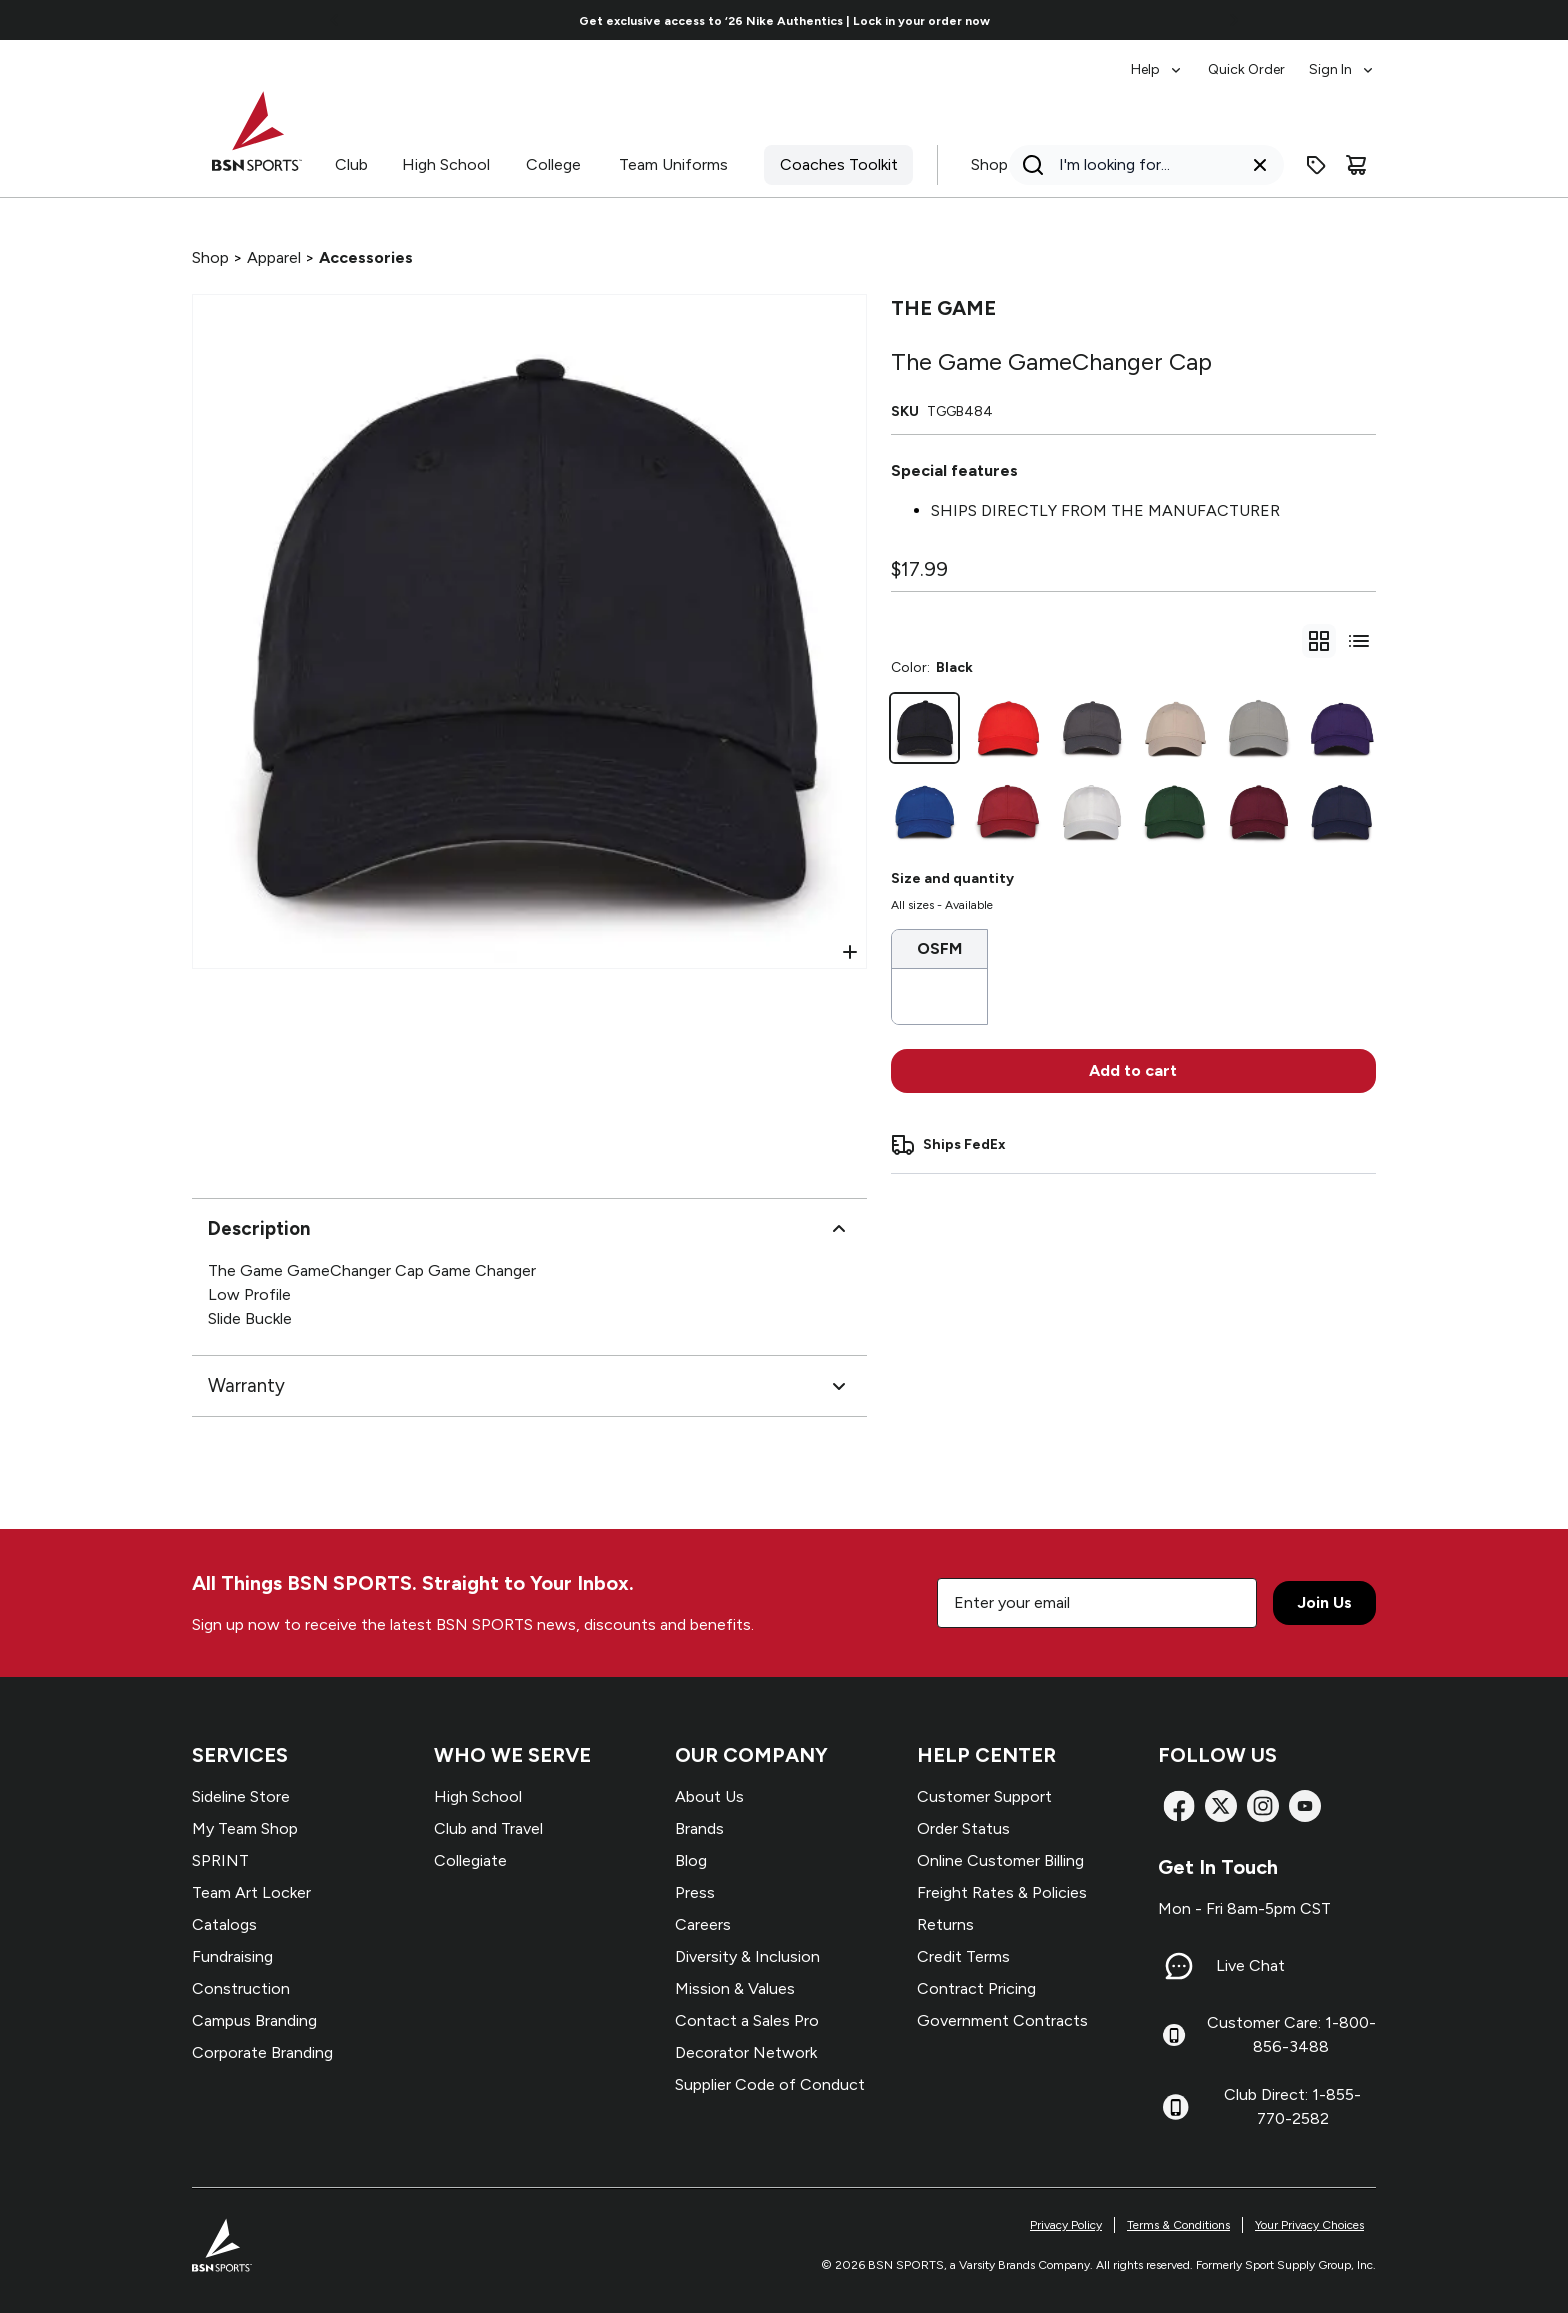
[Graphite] (1092, 728)
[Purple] (1342, 728)
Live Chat (1250, 1965)
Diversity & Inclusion (747, 1956)
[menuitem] (1157, 60)
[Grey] (1259, 728)
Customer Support (984, 1796)
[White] (1092, 812)
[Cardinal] (1008, 812)
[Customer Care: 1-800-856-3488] (1174, 2035)
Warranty (529, 1386)
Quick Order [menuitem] (1246, 69)
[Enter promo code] (1316, 165)
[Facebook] (1179, 1806)
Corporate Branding (262, 2052)
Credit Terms (963, 1956)
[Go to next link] (1234, 20)
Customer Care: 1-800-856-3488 (1291, 2034)
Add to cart (1133, 1070)
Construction (241, 1988)
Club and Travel (488, 1828)
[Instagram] (1263, 1806)
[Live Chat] (1179, 1966)
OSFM (939, 948)
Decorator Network (746, 2052)
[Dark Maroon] (1259, 812)
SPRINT (220, 1860)
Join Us (1324, 1602)
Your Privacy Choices (1309, 2225)
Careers (703, 1924)
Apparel (274, 257)
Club (351, 164)
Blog (691, 1860)
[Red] (1008, 728)
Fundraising (232, 1956)
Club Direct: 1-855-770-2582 (1292, 2106)
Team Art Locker (251, 1892)
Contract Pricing (976, 1988)
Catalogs (224, 1924)
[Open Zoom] (850, 952)
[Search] (1140, 165)
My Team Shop (245, 1828)
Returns (945, 1924)
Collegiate (470, 1860)
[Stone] (1175, 728)
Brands (699, 1828)
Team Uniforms (673, 164)
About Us (709, 1796)
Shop (989, 164)
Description (529, 1229)
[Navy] (1342, 812)
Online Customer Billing (1000, 1860)
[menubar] (1253, 60)
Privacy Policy (1066, 2225)
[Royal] (925, 812)
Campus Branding (254, 2020)
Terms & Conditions (1178, 2225)
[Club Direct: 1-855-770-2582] (1175, 2107)
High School (446, 164)
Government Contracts (1002, 2020)
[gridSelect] (1319, 641)
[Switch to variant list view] (1359, 641)
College (553, 164)
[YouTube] (1305, 1806)
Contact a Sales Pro (747, 2020)
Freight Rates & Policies (1002, 1892)
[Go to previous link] (335, 20)
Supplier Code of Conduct (770, 2084)
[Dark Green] (1175, 812)
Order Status (963, 1828)
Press (695, 1892)
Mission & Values (735, 1988)
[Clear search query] (1260, 165)
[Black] (925, 728)
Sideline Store (241, 1796)
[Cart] (1356, 165)
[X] (1221, 1806)
